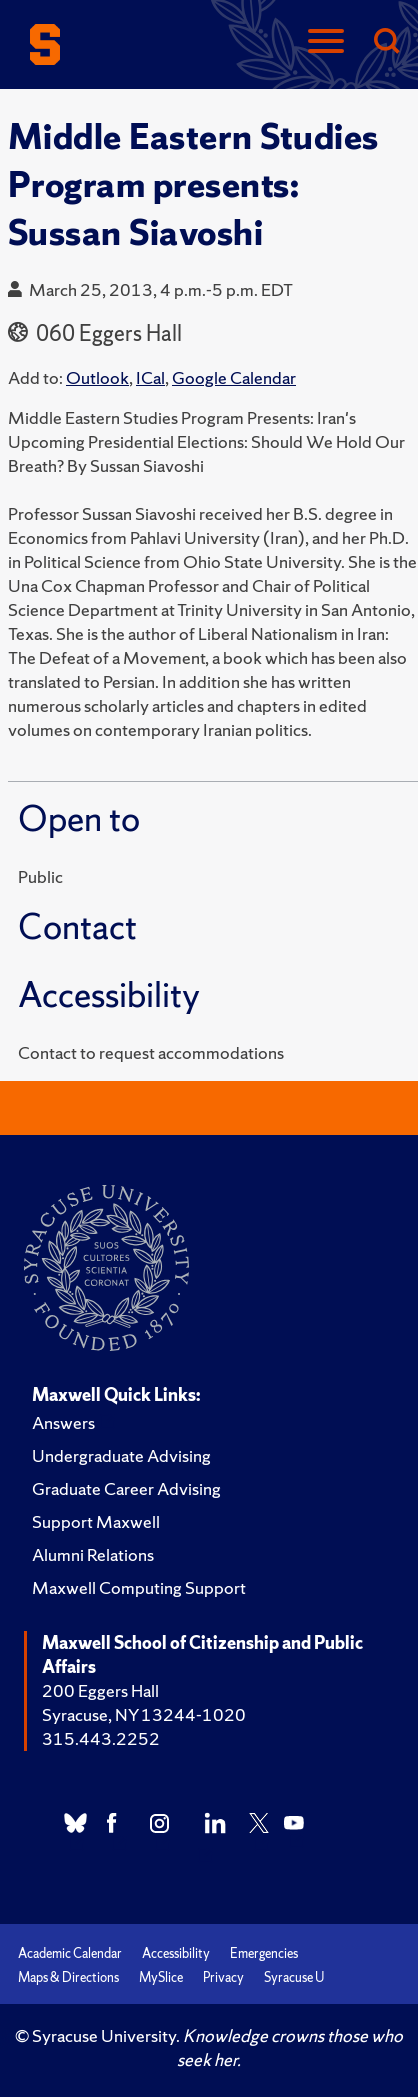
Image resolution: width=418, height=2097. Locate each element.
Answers (63, 1422)
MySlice (161, 1977)
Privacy (223, 1977)
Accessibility (176, 1953)
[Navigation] (326, 42)
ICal (150, 377)
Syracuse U (294, 1977)
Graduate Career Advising (126, 1488)
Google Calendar (234, 377)
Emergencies (264, 1953)
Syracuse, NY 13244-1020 (144, 1714)
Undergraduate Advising (121, 1455)
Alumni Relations (93, 1554)
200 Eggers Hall (100, 1690)
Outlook (97, 377)
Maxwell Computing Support (139, 1587)
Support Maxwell (96, 1521)
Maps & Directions (68, 1977)
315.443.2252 (101, 1738)
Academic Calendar (70, 1953)
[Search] (386, 42)
